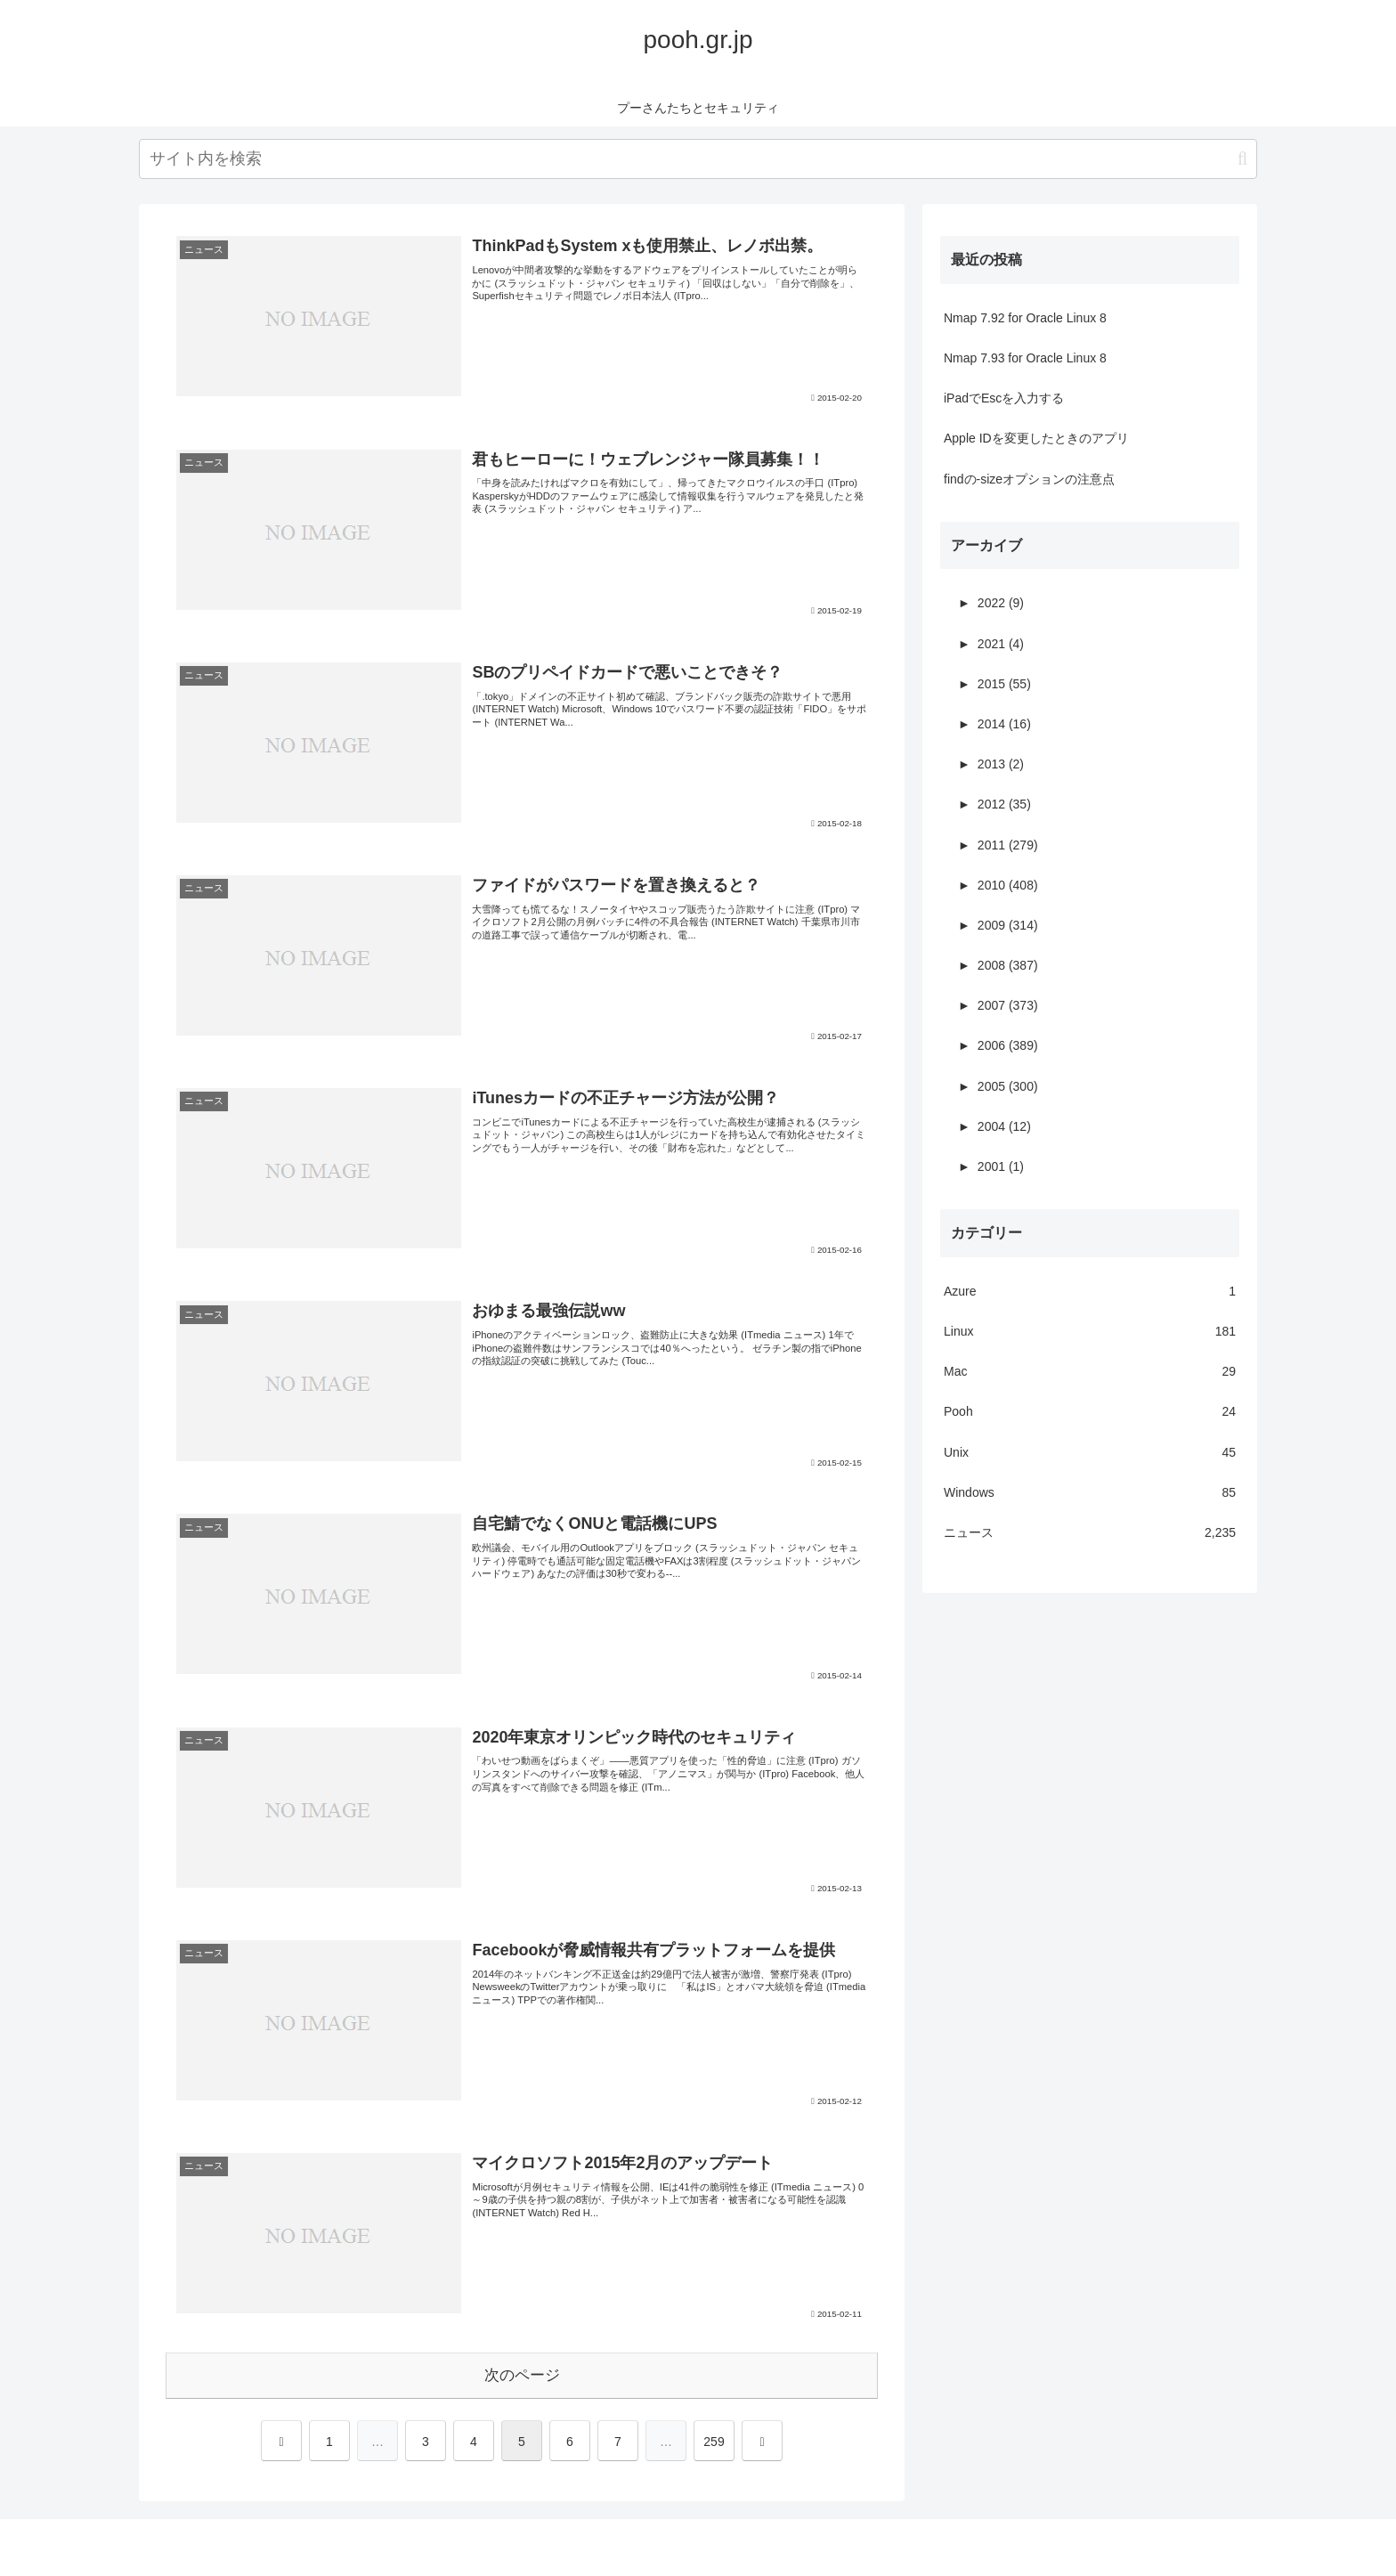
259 (713, 2441)
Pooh (1090, 1412)
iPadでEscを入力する (1004, 398)
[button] (1242, 159)
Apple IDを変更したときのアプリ (1036, 438)
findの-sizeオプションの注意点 (1029, 479)
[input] (698, 159)
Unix (1090, 1453)
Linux (1090, 1332)
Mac (1090, 1372)
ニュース (1090, 1533)
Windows (1090, 1493)
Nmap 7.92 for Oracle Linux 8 (1025, 318)
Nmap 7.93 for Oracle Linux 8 (1025, 358)
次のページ (522, 2375)
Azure (1090, 1291)
